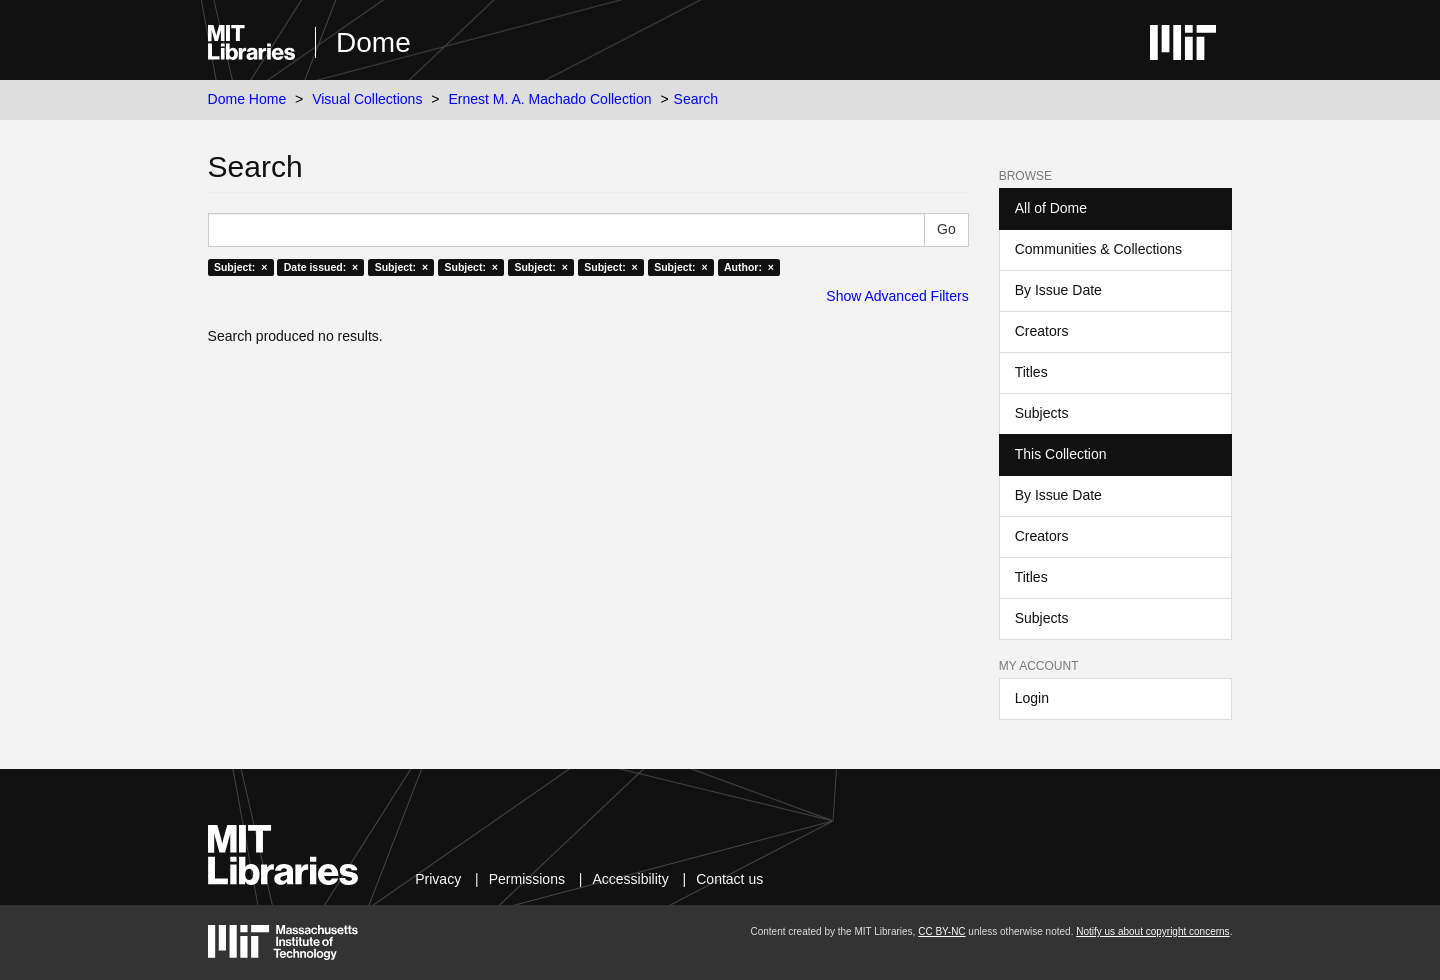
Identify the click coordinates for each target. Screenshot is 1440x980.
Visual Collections (367, 99)
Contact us (729, 879)
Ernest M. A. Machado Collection (549, 99)
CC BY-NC (941, 931)
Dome (373, 42)
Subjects (1042, 413)
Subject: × (240, 267)
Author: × (749, 267)
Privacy (438, 879)
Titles (1031, 372)
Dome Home (247, 99)
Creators (1042, 331)
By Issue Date (1058, 290)
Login (1032, 698)
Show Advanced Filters (897, 296)
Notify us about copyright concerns (1152, 931)
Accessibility (630, 879)
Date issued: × (321, 267)
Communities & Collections (1098, 249)
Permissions (527, 879)
